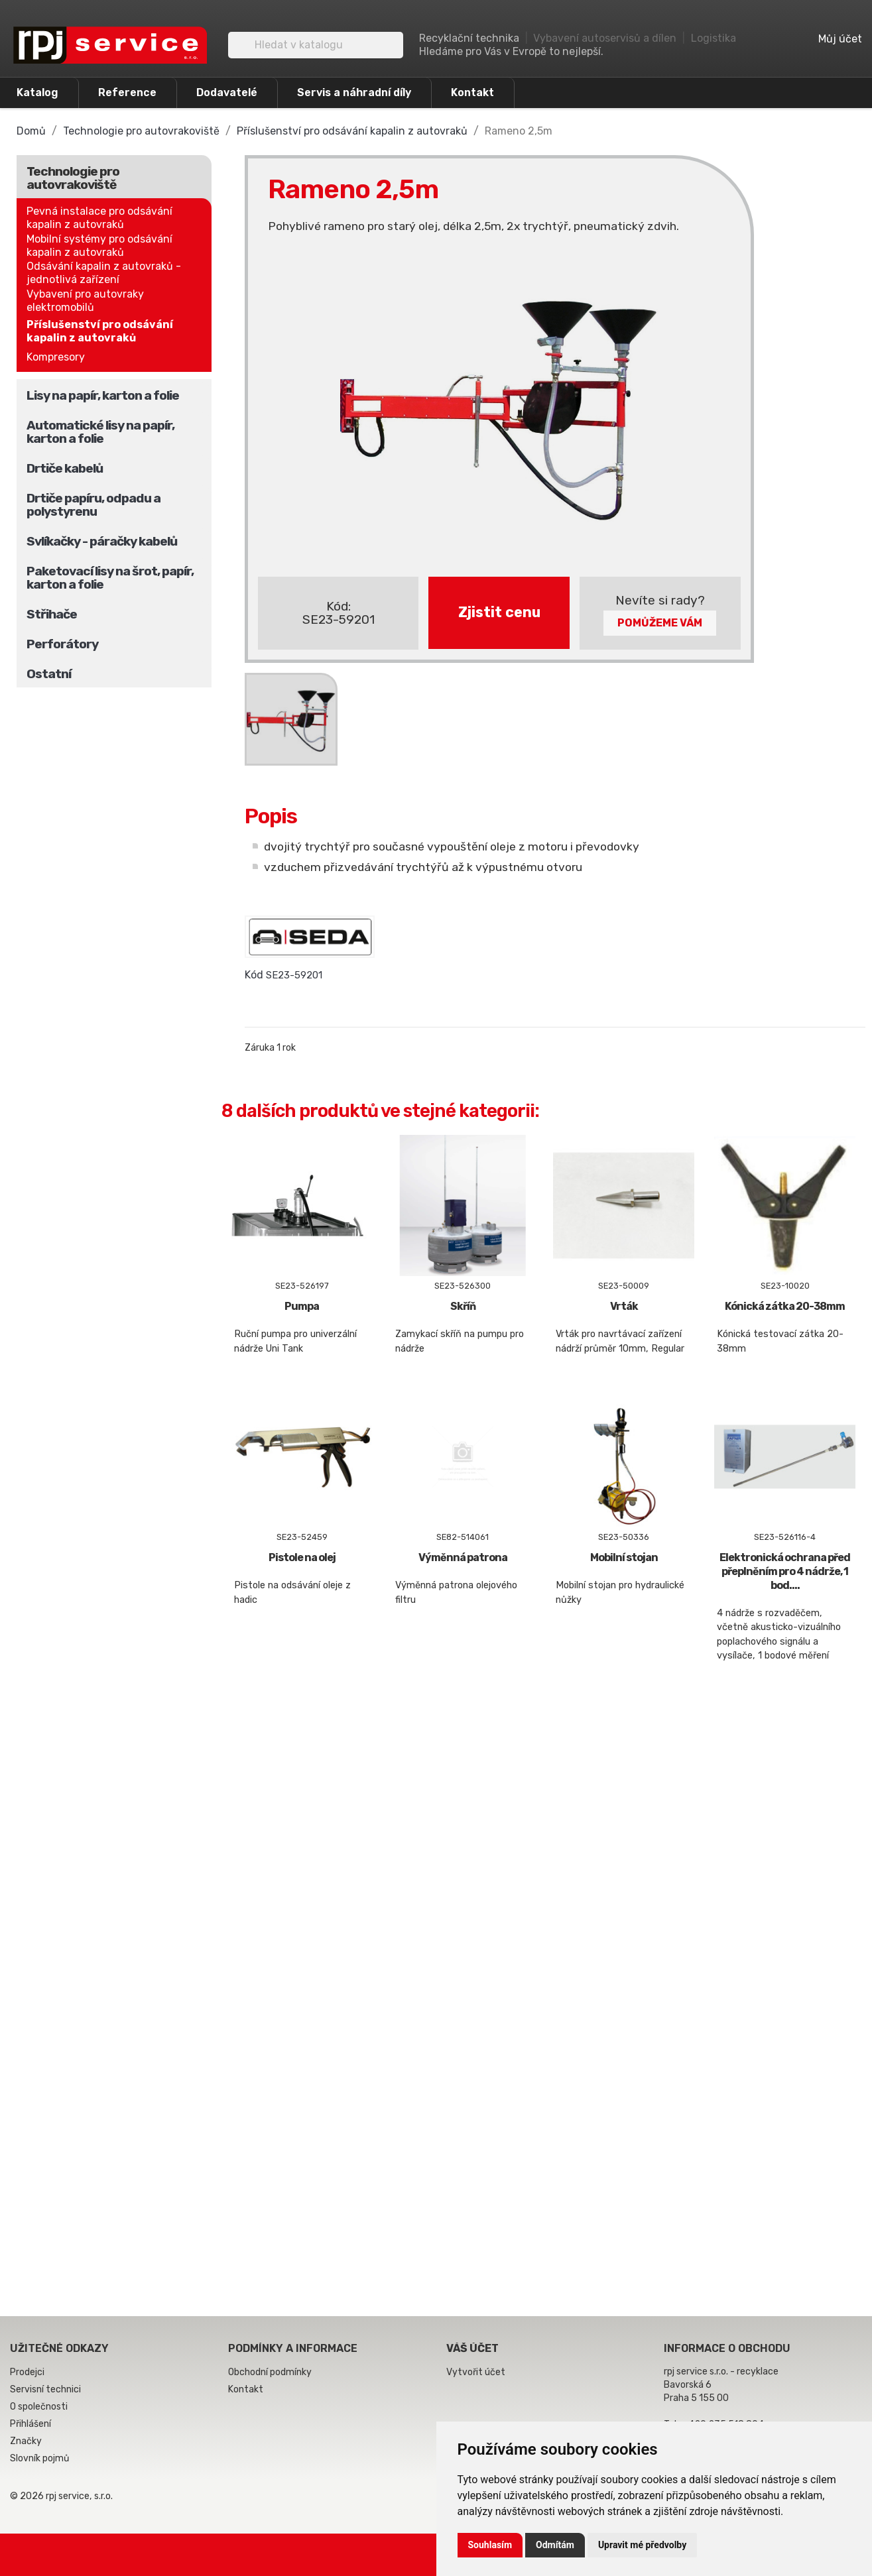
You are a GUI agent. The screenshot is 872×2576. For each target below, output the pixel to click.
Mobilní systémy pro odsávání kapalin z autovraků (99, 246)
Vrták (624, 1306)
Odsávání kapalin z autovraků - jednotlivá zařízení (104, 273)
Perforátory (62, 644)
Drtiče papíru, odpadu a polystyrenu (93, 505)
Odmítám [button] (555, 2545)
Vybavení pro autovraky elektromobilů (85, 301)
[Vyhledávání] (315, 45)
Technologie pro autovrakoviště (73, 178)
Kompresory (56, 357)
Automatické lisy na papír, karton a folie (100, 432)
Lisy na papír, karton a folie (103, 395)
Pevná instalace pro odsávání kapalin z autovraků (99, 218)
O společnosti (39, 2406)
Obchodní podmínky (270, 2372)
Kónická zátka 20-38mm (785, 1306)
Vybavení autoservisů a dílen (604, 38)
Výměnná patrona (462, 1557)
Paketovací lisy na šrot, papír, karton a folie (110, 577)
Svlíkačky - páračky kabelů (102, 541)
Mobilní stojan (624, 1557)
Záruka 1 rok (270, 1047)
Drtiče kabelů (65, 468)
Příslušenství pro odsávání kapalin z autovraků (100, 331)
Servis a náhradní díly (354, 92)
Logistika (713, 38)
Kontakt (472, 92)
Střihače (52, 614)
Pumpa (301, 1306)
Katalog (37, 92)
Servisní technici (45, 2389)
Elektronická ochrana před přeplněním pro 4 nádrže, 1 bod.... (784, 1571)
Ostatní (49, 673)
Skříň (462, 1306)
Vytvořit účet (475, 2372)
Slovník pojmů (39, 2458)
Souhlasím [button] (490, 2545)
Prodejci (27, 2372)
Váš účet (472, 2348)
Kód (254, 974)
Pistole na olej (302, 1557)
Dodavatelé (226, 92)
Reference (127, 92)
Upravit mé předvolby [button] (642, 2545)
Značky (26, 2441)
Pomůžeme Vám (659, 622)
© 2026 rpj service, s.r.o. (61, 2496)
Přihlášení (30, 2424)
